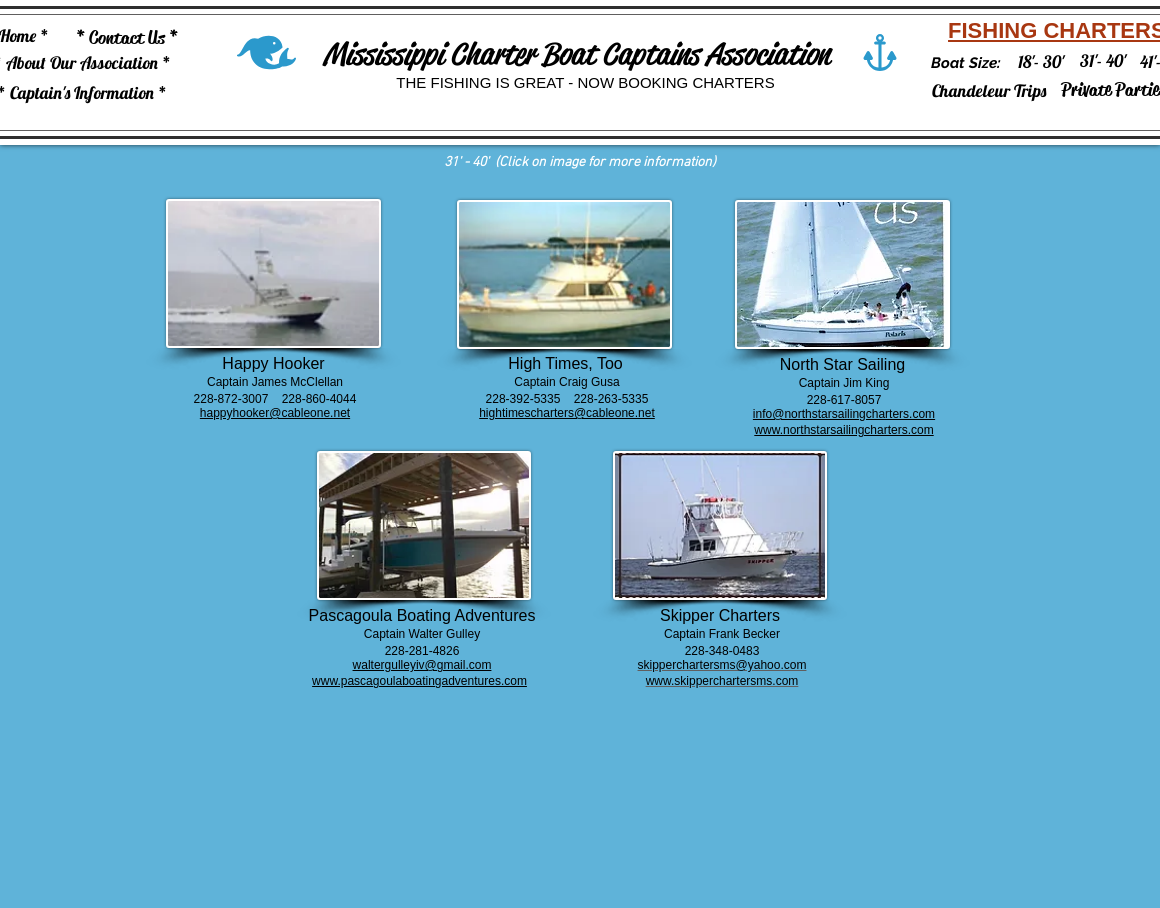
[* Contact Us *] (127, 38)
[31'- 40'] (1102, 60)
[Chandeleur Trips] (989, 90)
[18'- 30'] (1041, 61)
